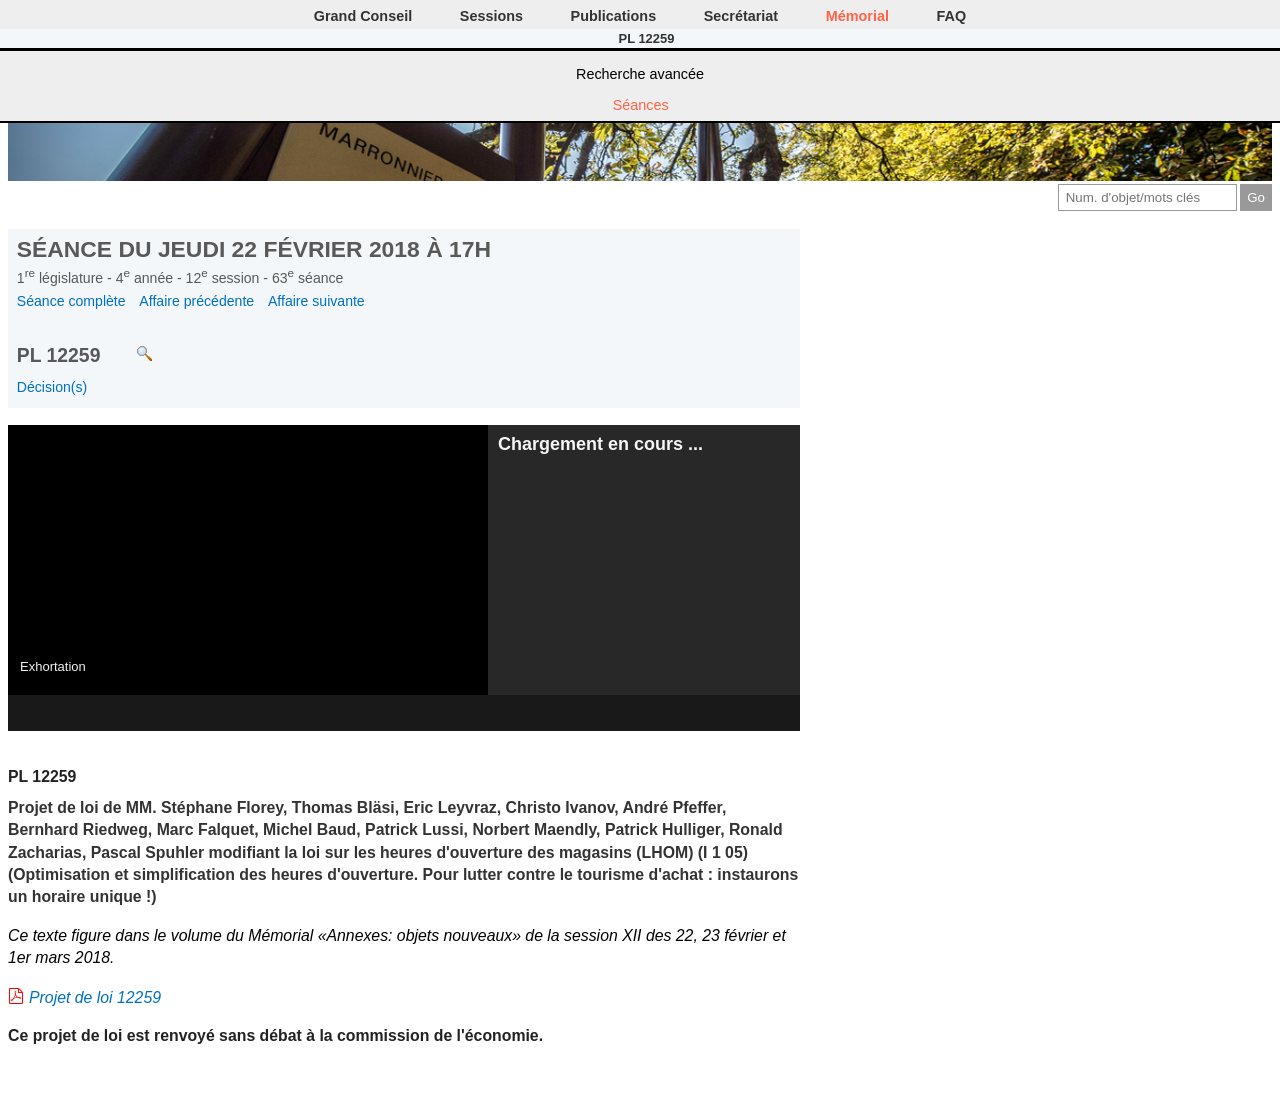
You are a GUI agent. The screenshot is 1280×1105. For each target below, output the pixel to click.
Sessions (491, 16)
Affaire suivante (316, 301)
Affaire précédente (196, 301)
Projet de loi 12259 (95, 997)
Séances (641, 105)
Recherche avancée (640, 74)
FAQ (952, 16)
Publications (614, 16)
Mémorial (857, 16)
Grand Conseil (363, 16)
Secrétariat (741, 16)
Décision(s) (52, 387)
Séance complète (71, 301)
